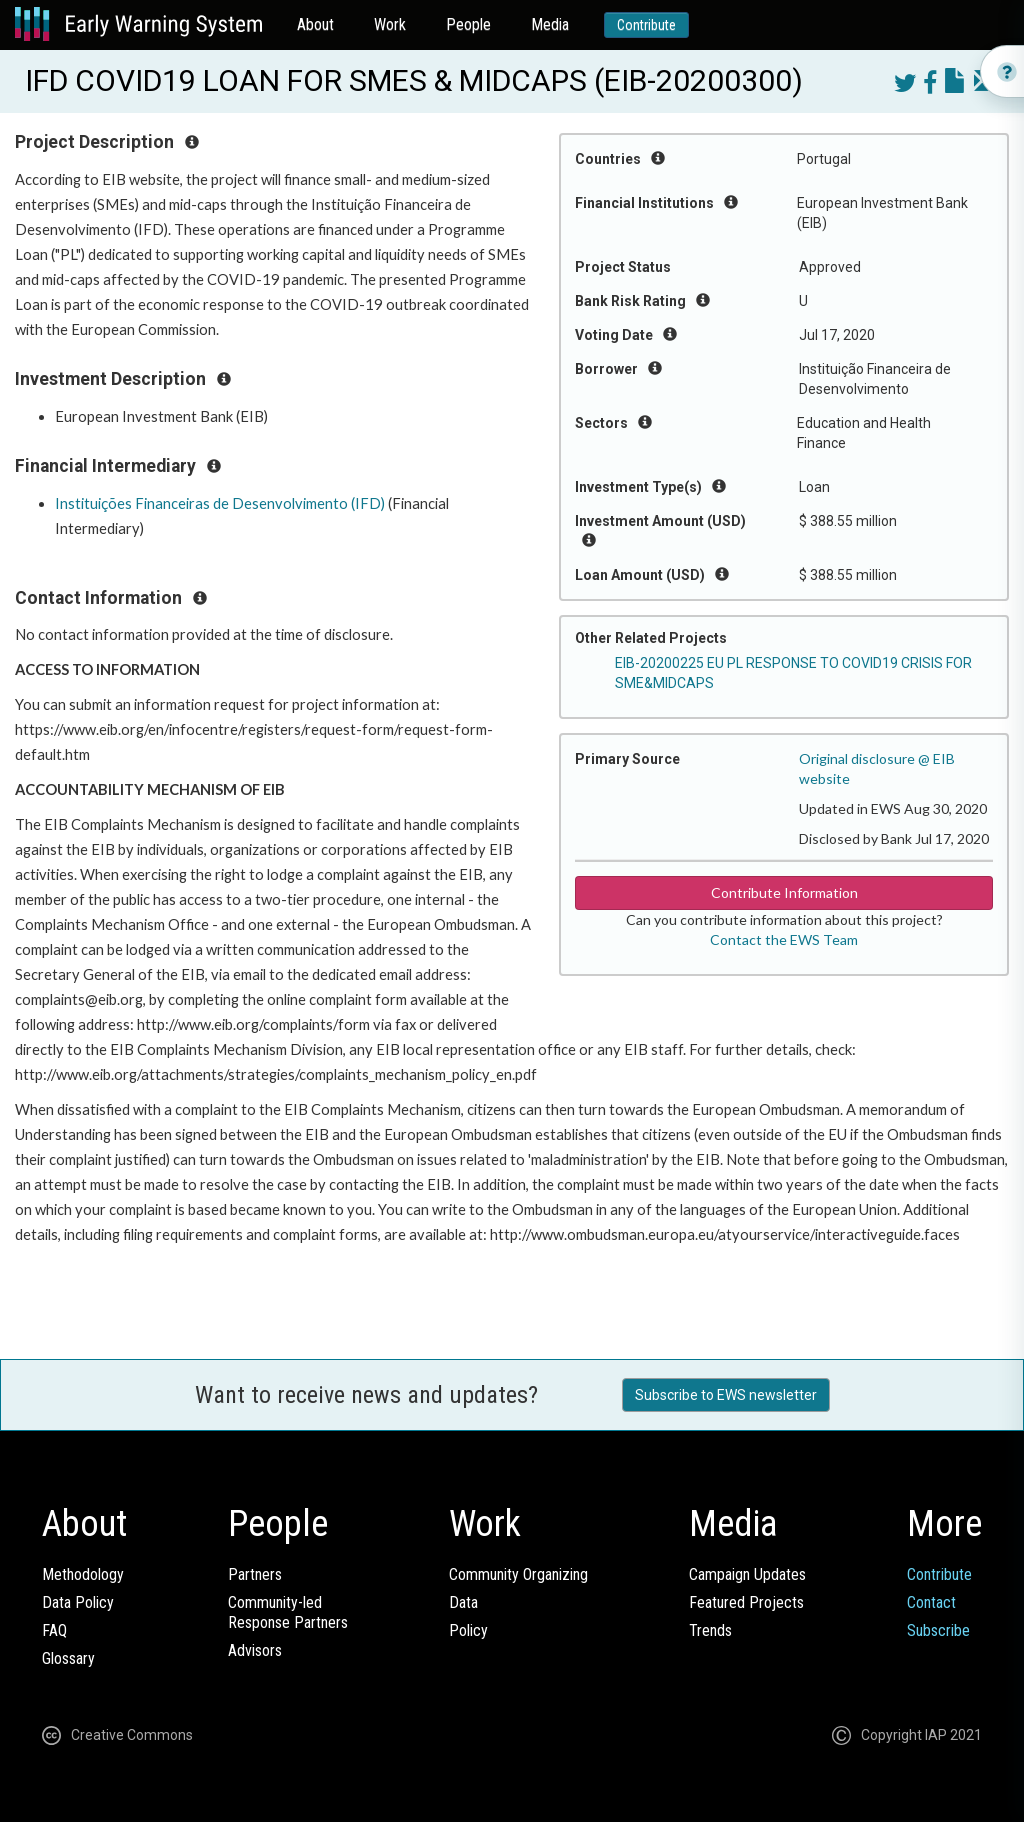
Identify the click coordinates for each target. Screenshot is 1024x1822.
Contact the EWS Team (784, 939)
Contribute (646, 25)
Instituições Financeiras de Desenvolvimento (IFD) (220, 503)
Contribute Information (784, 892)
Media (550, 24)
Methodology (83, 1574)
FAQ (54, 1630)
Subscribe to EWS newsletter (726, 1395)
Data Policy (78, 1602)
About (315, 24)
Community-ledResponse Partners (288, 1612)
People (468, 24)
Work (390, 24)
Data (463, 1602)
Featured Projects (746, 1602)
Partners (255, 1574)
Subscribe (938, 1630)
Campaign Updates (747, 1574)
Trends (710, 1630)
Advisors (255, 1650)
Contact (931, 1602)
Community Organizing (518, 1574)
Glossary (68, 1658)
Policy (468, 1630)
